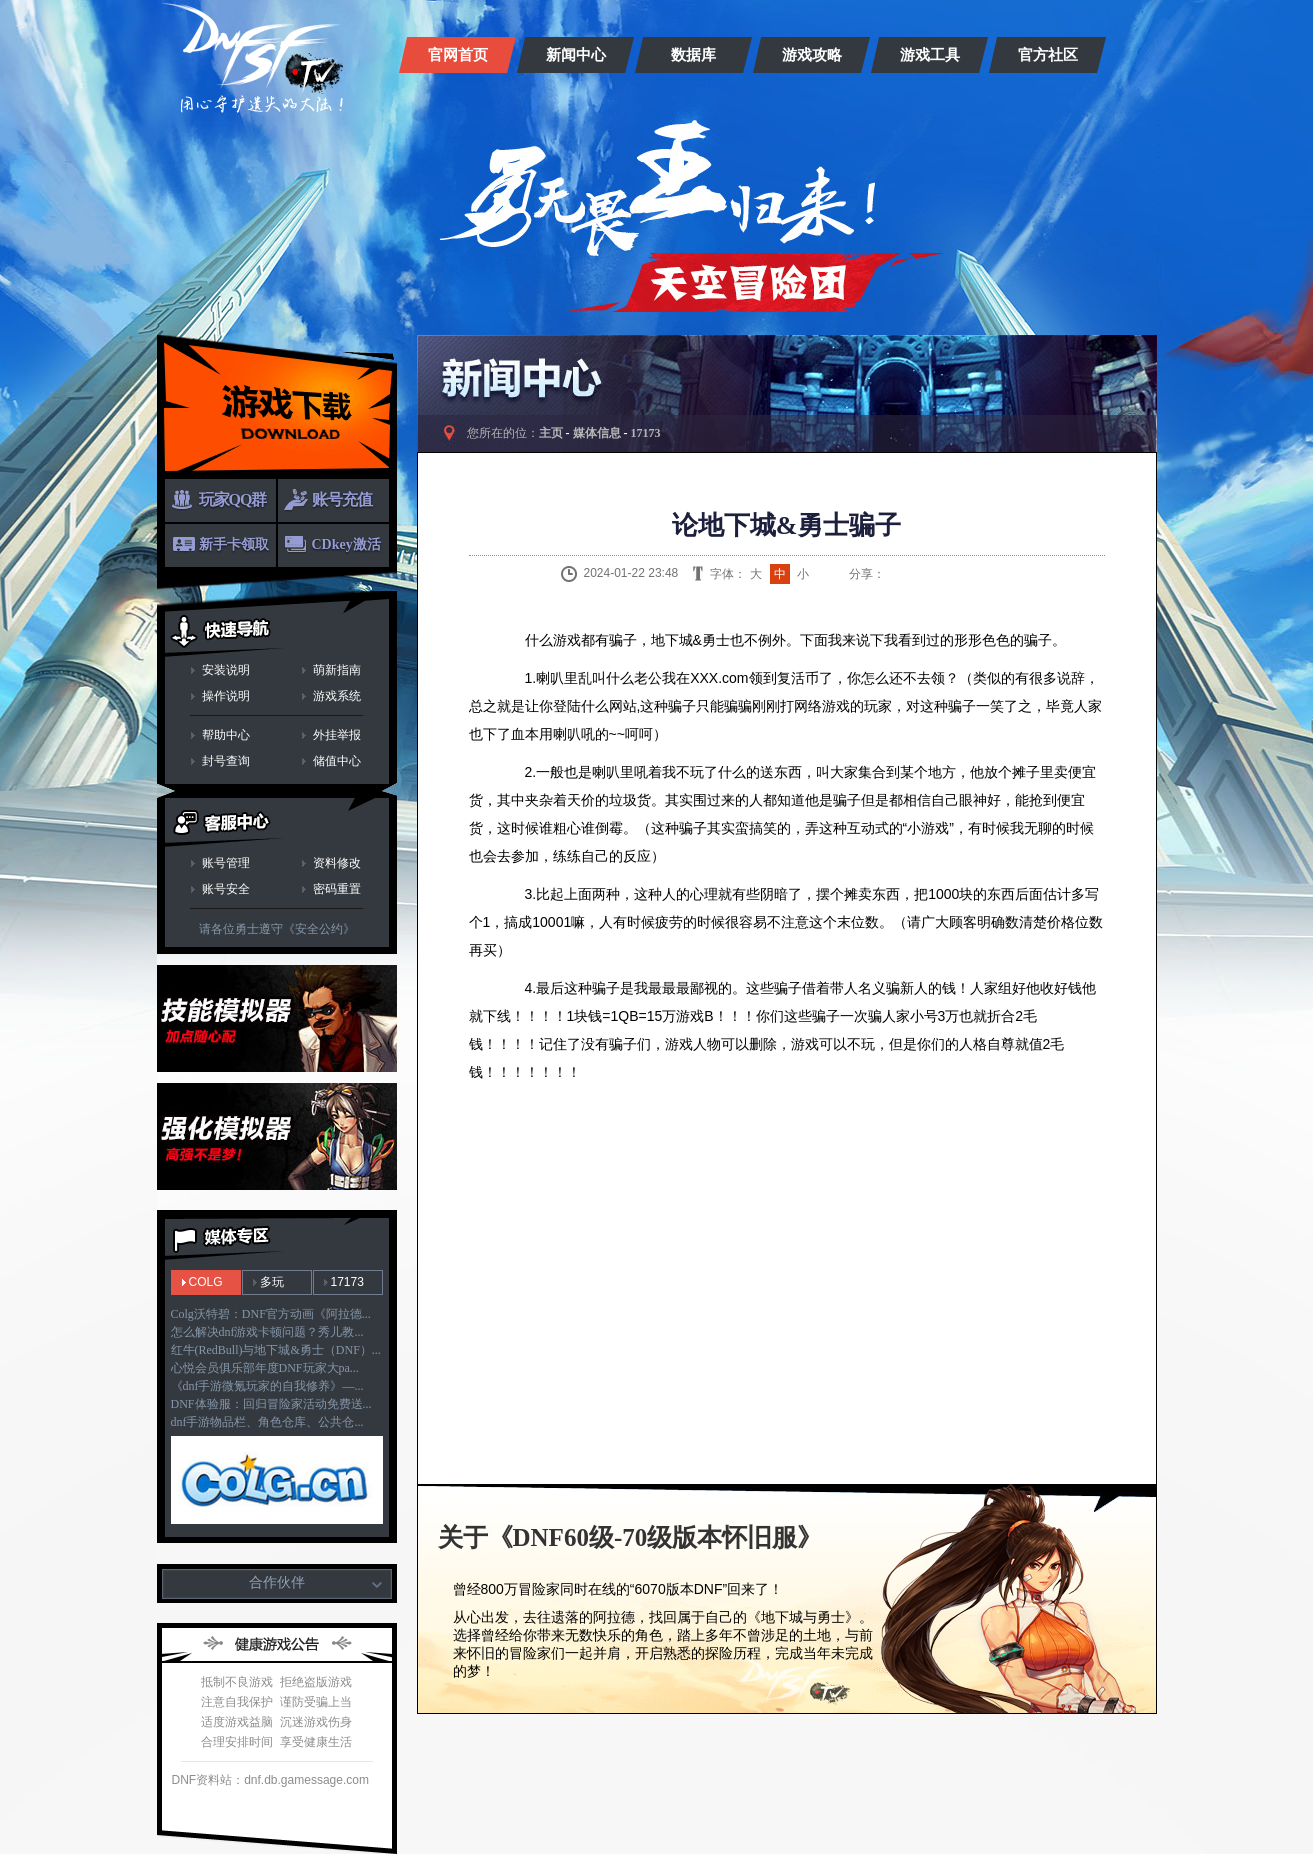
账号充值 (342, 499)
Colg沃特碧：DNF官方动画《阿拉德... (271, 1314)
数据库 (693, 55)
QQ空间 (945, 574)
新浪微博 (895, 574)
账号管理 (226, 863)
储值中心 (337, 761)
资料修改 (337, 863)
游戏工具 (930, 55)
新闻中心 (576, 55)
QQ (920, 574)
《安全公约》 (319, 929)
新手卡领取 (234, 544)
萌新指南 (337, 670)
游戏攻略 (812, 55)
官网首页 (458, 55)
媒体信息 (597, 433)
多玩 (272, 1282)
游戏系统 (337, 696)
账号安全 (226, 889)
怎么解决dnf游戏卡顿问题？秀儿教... (267, 1332)
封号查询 (226, 761)
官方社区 (1048, 55)
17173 (347, 1282)
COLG (206, 1282)
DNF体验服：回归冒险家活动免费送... (271, 1404)
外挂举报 (337, 735)
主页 (551, 433)
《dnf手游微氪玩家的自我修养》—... (267, 1386)
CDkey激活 (346, 544)
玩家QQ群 (233, 499)
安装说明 (226, 670)
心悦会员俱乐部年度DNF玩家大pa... (265, 1368)
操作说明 (226, 696)
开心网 (995, 574)
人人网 (970, 574)
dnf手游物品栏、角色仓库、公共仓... (267, 1422)
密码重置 (337, 889)
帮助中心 (226, 735)
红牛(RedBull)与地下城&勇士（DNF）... (276, 1350)
